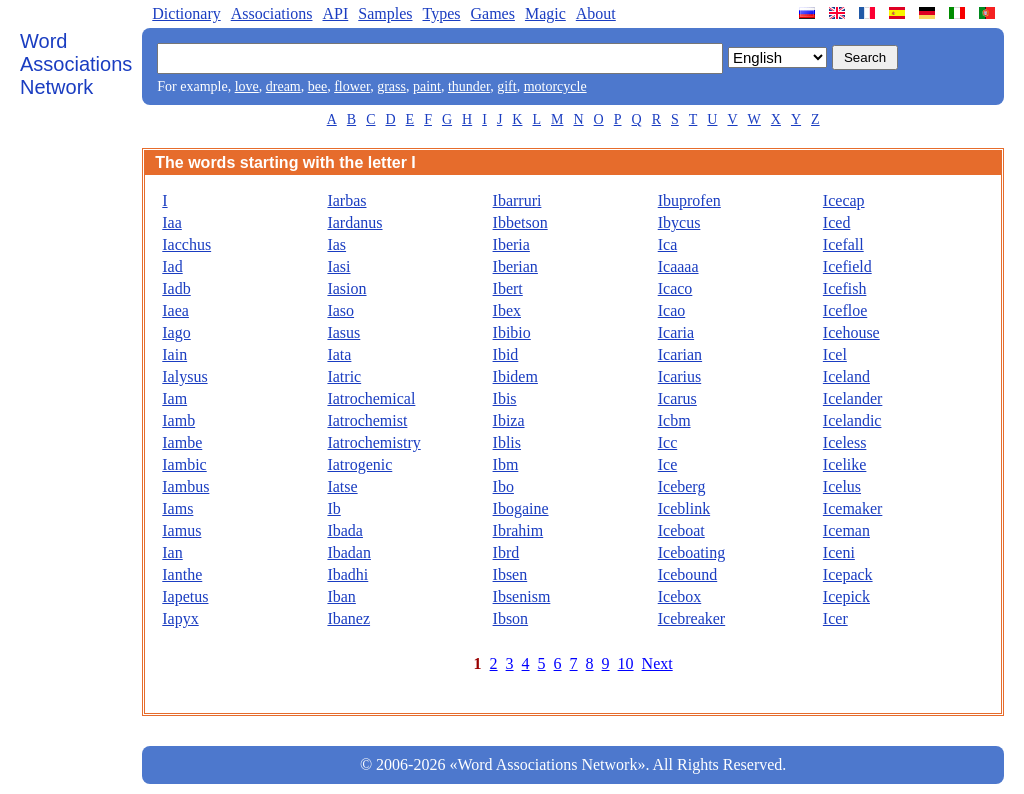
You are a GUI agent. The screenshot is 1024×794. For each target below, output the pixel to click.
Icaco (675, 288)
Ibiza (509, 420)
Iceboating (692, 552)
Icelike (845, 464)
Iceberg (682, 486)
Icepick (846, 596)
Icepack (848, 574)
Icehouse (851, 332)
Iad (172, 266)
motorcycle (555, 86)
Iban (341, 596)
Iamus (181, 530)
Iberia (511, 244)
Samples (385, 13)
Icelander (853, 398)
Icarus (677, 398)
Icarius (680, 376)
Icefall (843, 244)
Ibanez (348, 618)
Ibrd (506, 552)
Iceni (839, 552)
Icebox (680, 596)
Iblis (507, 442)
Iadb (176, 288)
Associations (272, 13)
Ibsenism (522, 596)
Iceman (846, 530)
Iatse (342, 486)
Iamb (178, 420)
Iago (176, 332)
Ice (668, 464)
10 (626, 663)
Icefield (847, 266)
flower (352, 86)
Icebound (688, 574)
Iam (174, 398)
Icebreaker (692, 618)
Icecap (844, 200)
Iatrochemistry (373, 442)
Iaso (340, 310)
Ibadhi (347, 574)
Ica (668, 244)
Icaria (676, 332)
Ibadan (349, 552)
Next (657, 663)
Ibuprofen (689, 200)
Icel (835, 354)
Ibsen (510, 574)
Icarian (680, 354)
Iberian (515, 266)
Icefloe (845, 310)
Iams (177, 508)
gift (506, 86)
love (247, 86)
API (335, 13)
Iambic (184, 464)
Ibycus (679, 222)
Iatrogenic (359, 464)
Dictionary (186, 13)
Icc (668, 442)
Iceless (845, 442)
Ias (336, 244)
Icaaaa (678, 266)
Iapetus (185, 596)
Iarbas (346, 200)
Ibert (508, 288)
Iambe (182, 442)
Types (441, 13)
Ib (333, 508)
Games (492, 13)
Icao (672, 310)
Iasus (343, 332)
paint (427, 86)
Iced (837, 222)
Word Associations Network (76, 64)
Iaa (172, 222)
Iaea (175, 310)
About (596, 13)
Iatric (344, 376)
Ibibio (512, 332)
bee (317, 86)
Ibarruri (517, 200)
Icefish (845, 288)
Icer (835, 618)
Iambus (185, 486)
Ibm (506, 464)
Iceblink (684, 508)
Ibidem (515, 376)
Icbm (674, 420)
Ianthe (182, 574)
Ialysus (184, 376)
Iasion (346, 288)
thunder (469, 86)
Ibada (345, 530)
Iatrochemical (371, 398)
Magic (545, 13)
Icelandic (852, 420)
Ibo (503, 486)
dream (283, 86)
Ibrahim (518, 530)
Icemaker (853, 508)
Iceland (846, 376)
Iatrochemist (367, 420)
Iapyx (180, 618)
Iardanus (354, 222)
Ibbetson (520, 222)
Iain (174, 354)
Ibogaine (521, 508)
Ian (172, 552)
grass (391, 86)
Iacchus (186, 244)
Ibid (506, 354)
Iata (339, 354)
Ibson (511, 618)
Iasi (338, 266)
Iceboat (681, 530)
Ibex (507, 310)
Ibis (505, 398)
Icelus (842, 486)
